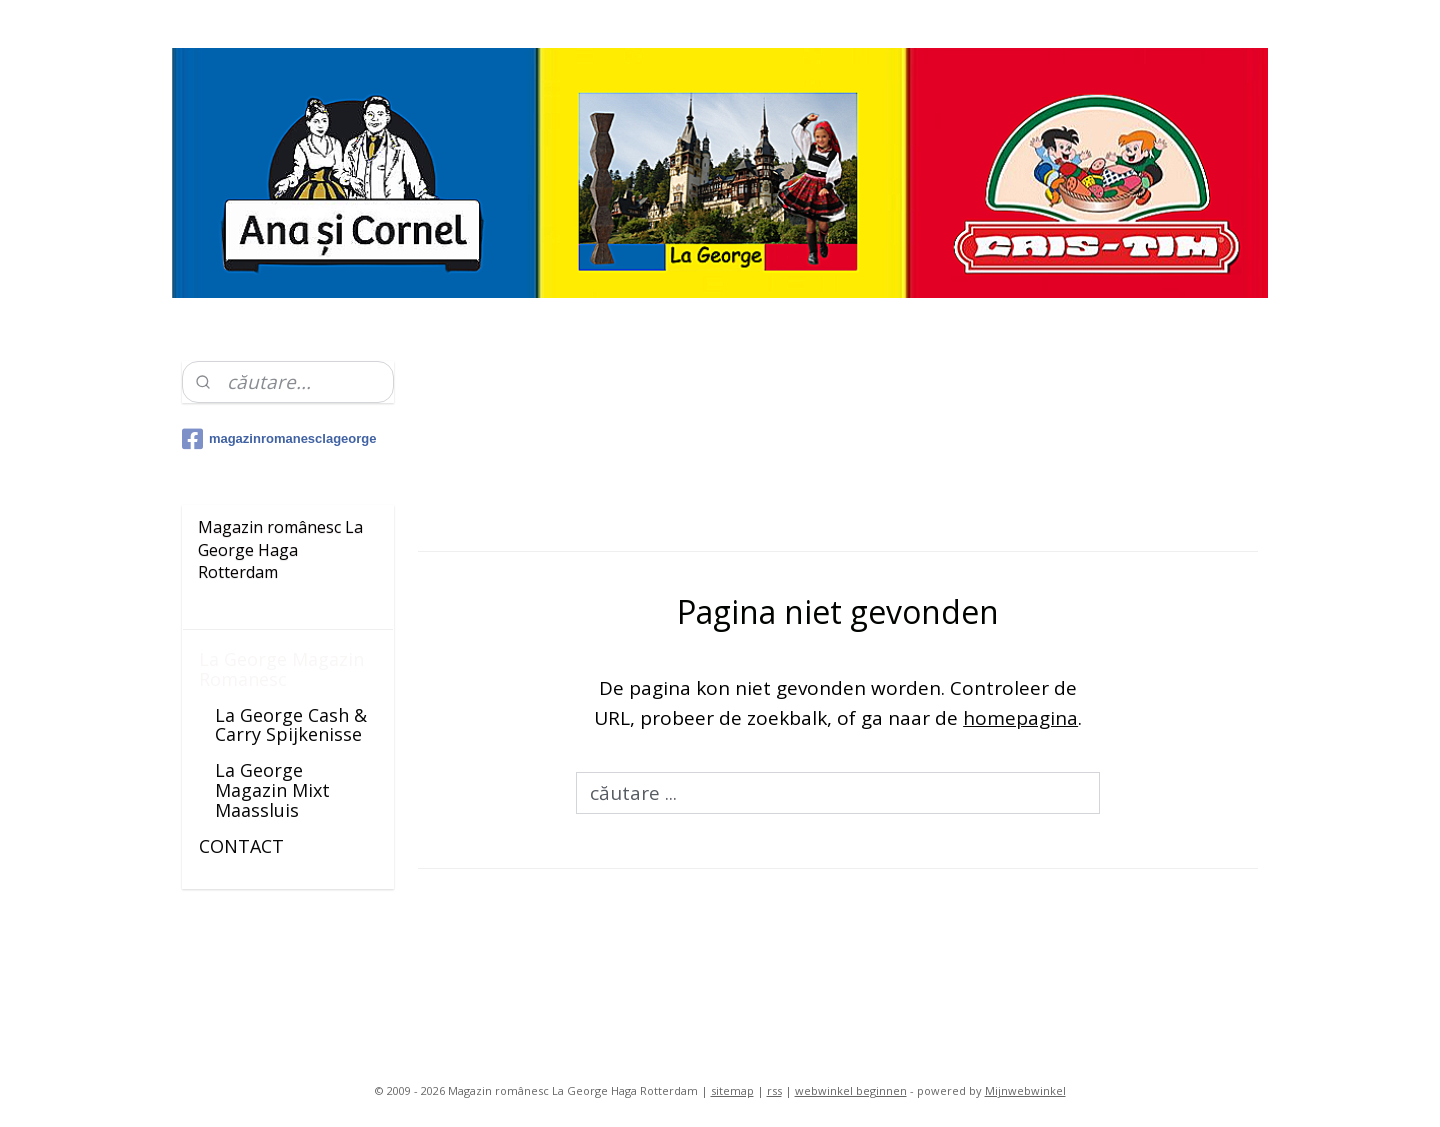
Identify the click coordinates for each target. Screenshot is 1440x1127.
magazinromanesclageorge (279, 439)
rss (774, 1090)
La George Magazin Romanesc (281, 669)
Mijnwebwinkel (1025, 1090)
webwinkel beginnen (851, 1090)
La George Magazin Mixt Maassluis (272, 790)
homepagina (1020, 718)
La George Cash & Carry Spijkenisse (291, 725)
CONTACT (241, 846)
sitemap (732, 1090)
